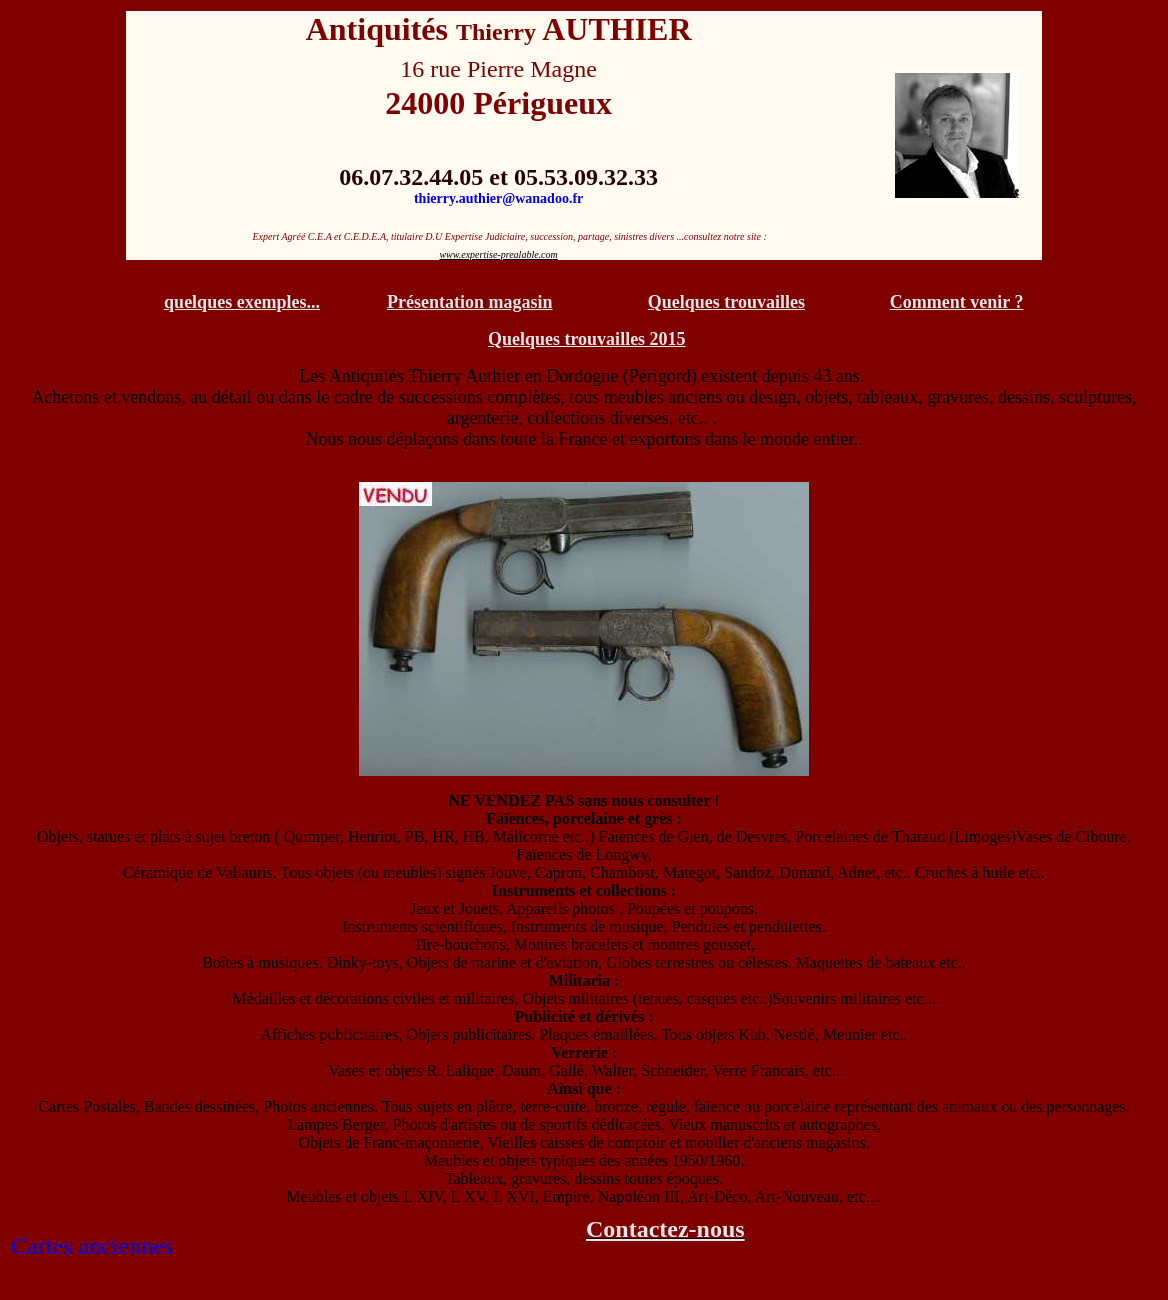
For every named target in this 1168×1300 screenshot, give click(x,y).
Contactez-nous (665, 1229)
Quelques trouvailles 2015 (587, 339)
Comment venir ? (957, 302)
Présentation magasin (470, 302)
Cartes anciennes (92, 1246)
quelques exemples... (242, 302)
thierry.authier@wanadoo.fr (498, 198)
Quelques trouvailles (726, 302)
